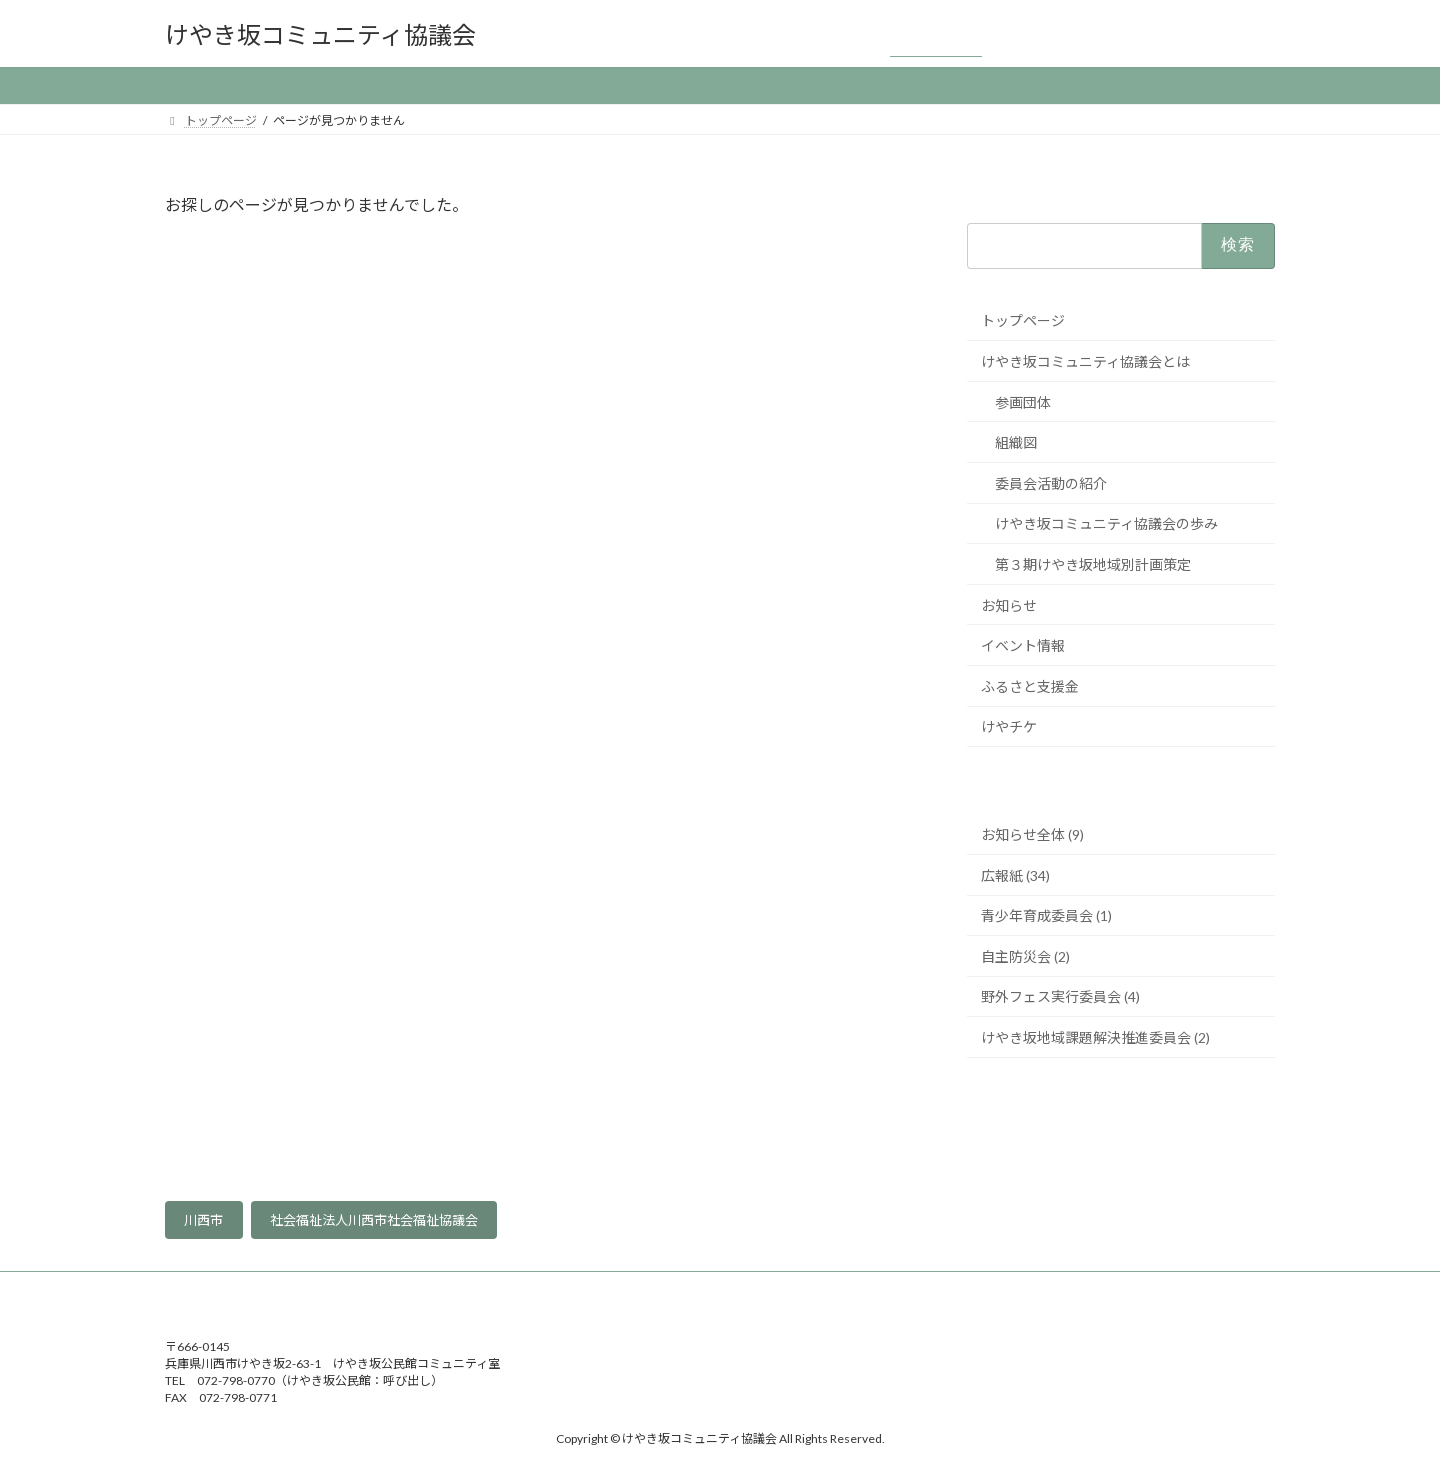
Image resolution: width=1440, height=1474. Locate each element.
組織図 (1016, 442)
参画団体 (1023, 402)
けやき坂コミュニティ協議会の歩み (1106, 524)
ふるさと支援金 (1030, 686)
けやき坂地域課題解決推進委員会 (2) (1095, 1037)
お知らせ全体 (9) (1032, 834)
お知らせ (1009, 605)
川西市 (203, 1220)
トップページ (1023, 321)
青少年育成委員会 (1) (1046, 915)
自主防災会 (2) (1025, 956)
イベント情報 (1023, 645)
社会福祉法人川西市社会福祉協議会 (374, 1220)
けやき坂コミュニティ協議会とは (1085, 361)
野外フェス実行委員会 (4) (1060, 997)
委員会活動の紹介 (1051, 483)
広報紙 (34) (1015, 875)
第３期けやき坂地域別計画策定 (1093, 564)
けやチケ (1009, 727)
